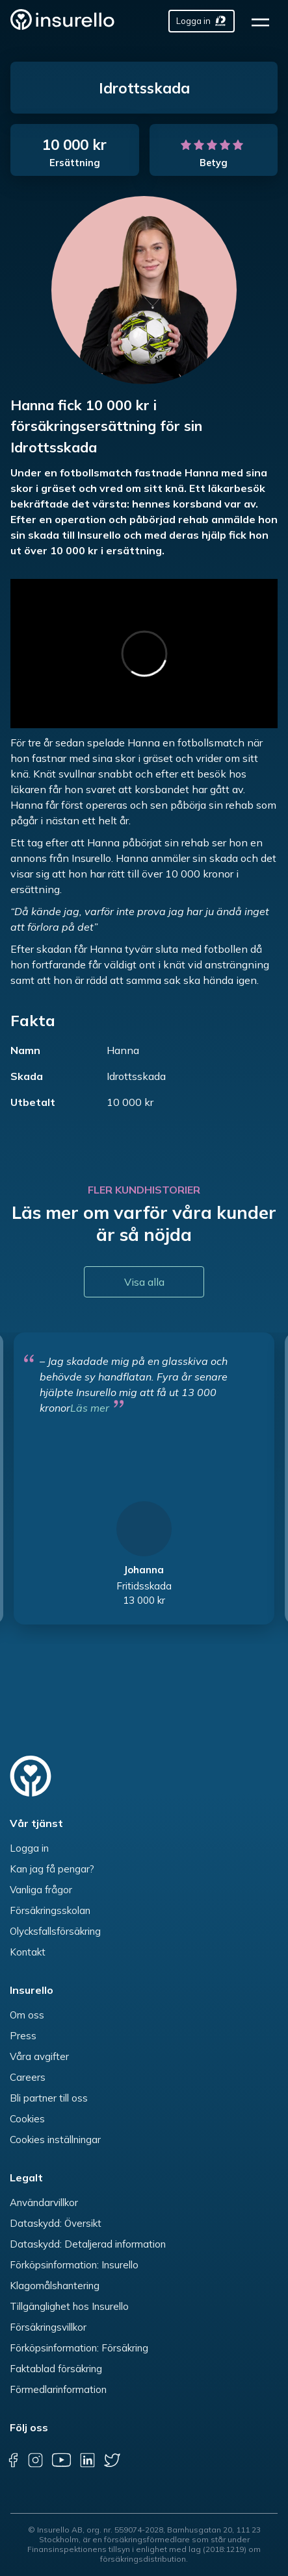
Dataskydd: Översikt (55, 2223)
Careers (28, 2077)
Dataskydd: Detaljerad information (88, 2244)
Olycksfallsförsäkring (55, 1931)
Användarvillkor (44, 2202)
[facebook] (13, 2460)
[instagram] (35, 2460)
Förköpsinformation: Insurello (74, 2265)
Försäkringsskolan (50, 1910)
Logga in (29, 1848)
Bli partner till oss (49, 2098)
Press (23, 2036)
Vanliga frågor (41, 1889)
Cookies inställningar (55, 2139)
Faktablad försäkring (56, 2368)
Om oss (27, 2015)
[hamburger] (264, 21)
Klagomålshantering (54, 2285)
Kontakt (28, 1952)
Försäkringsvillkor (48, 2327)
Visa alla (144, 1281)
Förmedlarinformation (58, 2389)
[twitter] (112, 2460)
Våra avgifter (39, 2056)
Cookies (27, 2119)
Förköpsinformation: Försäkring (79, 2348)
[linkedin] (87, 2460)
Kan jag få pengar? (52, 1869)
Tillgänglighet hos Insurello (69, 2306)
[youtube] (61, 2460)
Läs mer (89, 1407)
